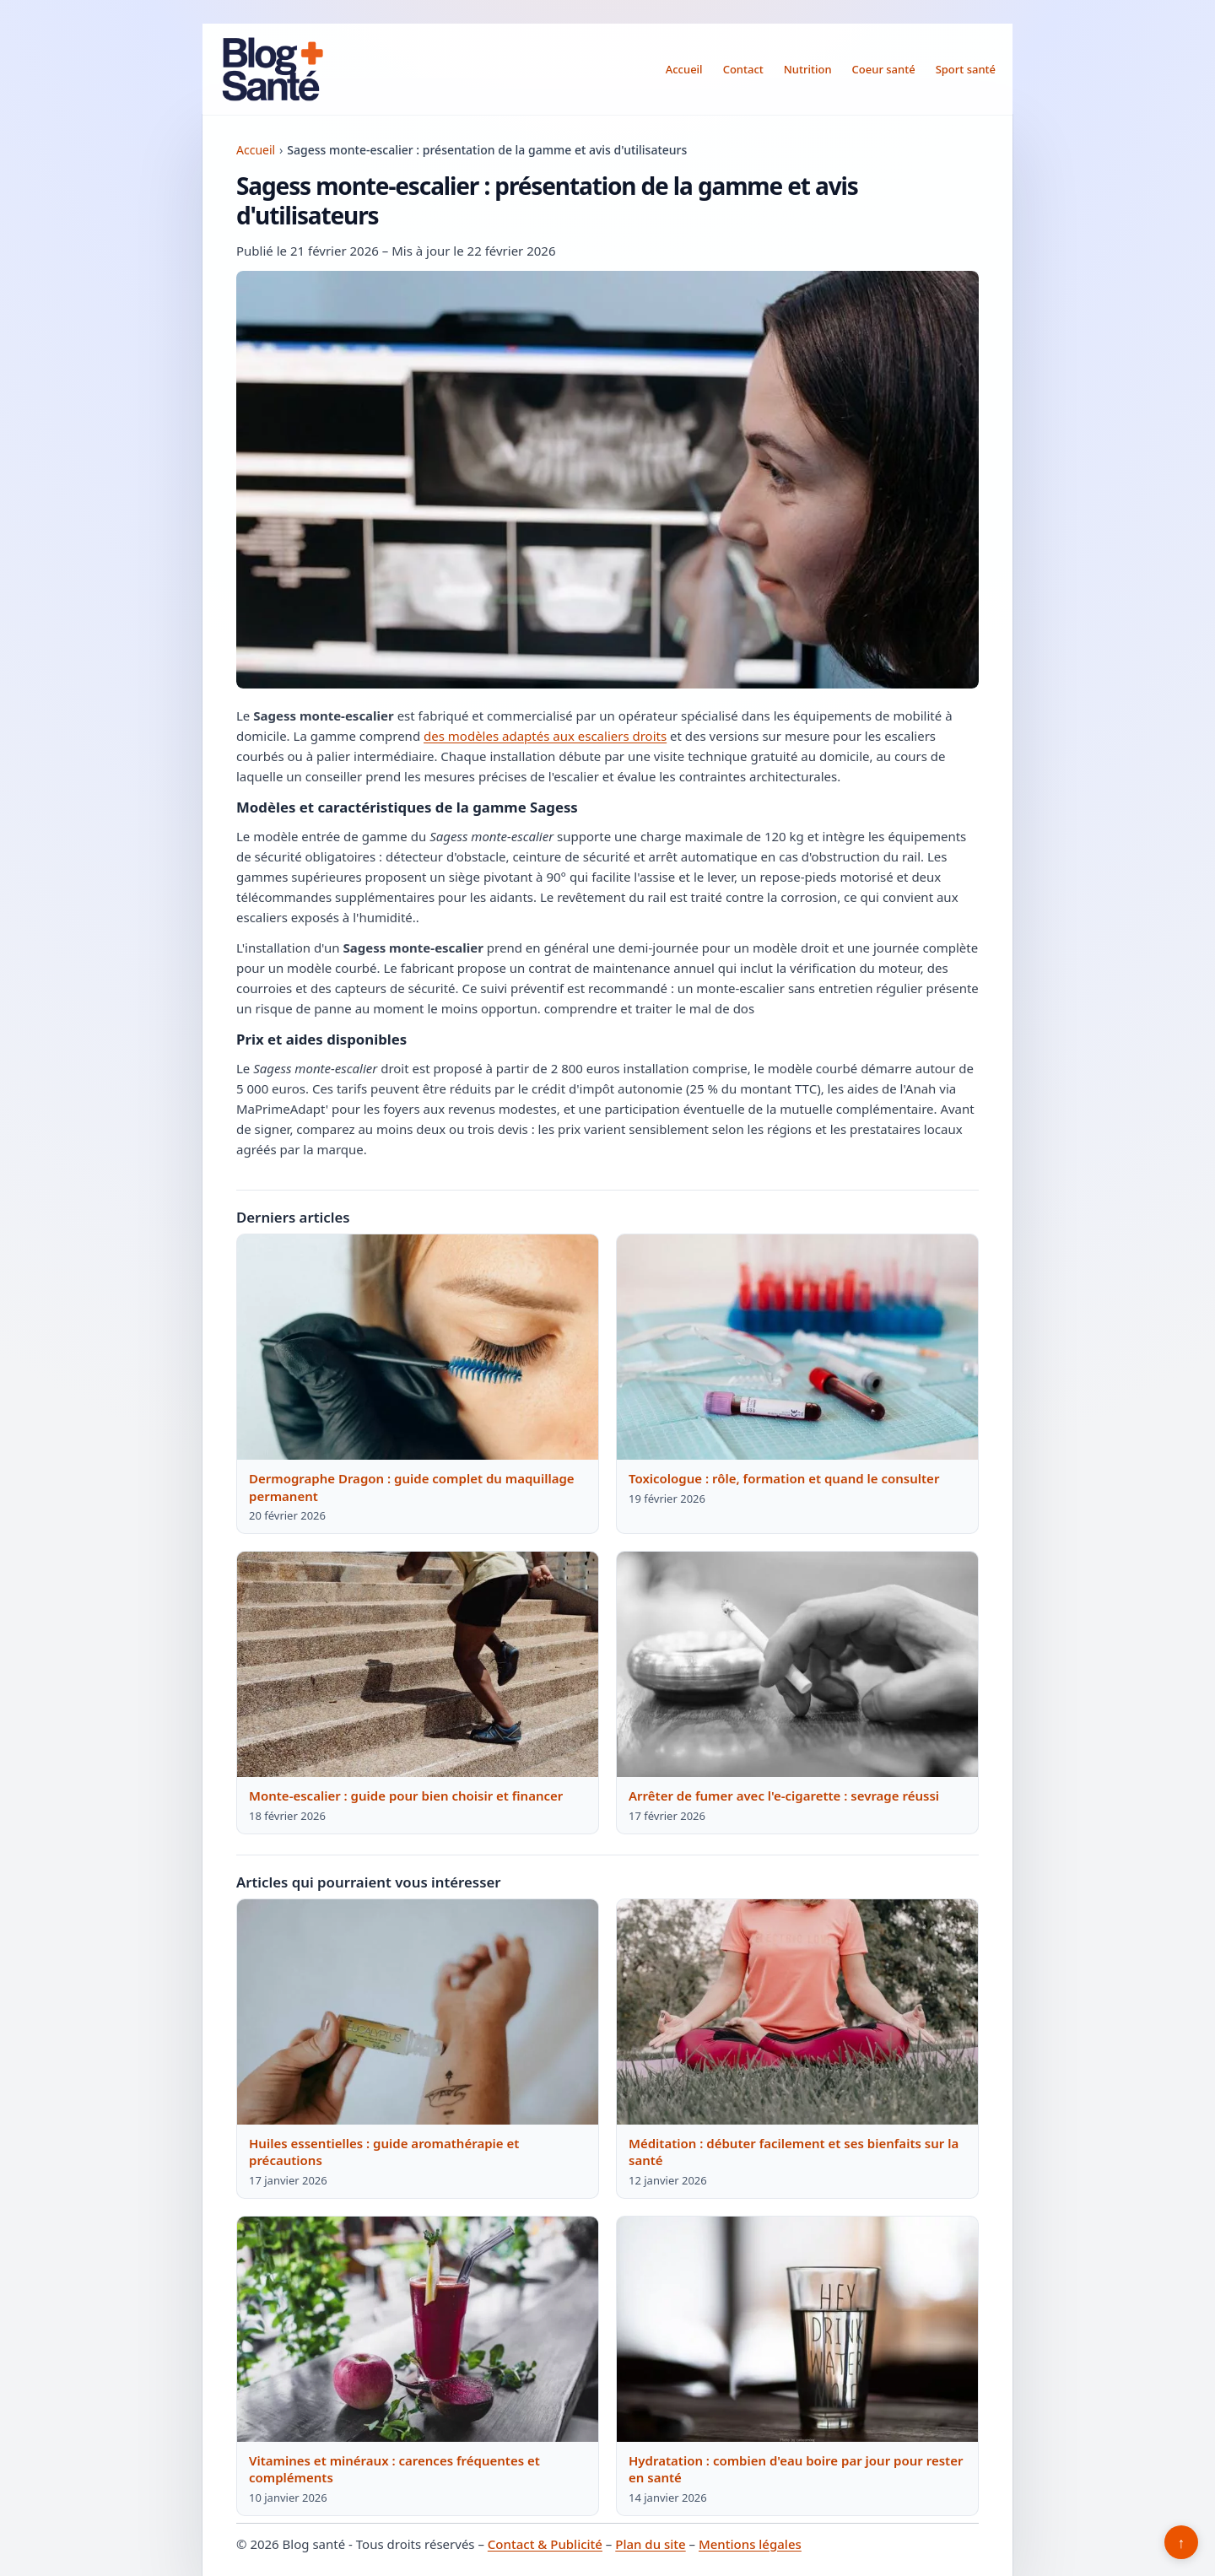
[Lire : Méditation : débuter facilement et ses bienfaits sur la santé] (797, 2012)
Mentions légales (750, 2543)
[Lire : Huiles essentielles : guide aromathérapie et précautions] (417, 2012)
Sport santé (966, 69)
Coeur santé (883, 69)
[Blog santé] (273, 69)
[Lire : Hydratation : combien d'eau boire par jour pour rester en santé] (797, 2330)
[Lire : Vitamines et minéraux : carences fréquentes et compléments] (417, 2330)
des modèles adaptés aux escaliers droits (545, 735)
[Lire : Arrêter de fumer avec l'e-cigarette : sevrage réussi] (797, 1665)
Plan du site (650, 2543)
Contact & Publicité (545, 2543)
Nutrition (808, 69)
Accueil (684, 69)
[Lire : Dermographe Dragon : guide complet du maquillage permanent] (417, 1347)
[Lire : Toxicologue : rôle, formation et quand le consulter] (797, 1347)
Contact (743, 69)
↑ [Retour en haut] (1181, 2542)
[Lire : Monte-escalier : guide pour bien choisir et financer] (417, 1665)
